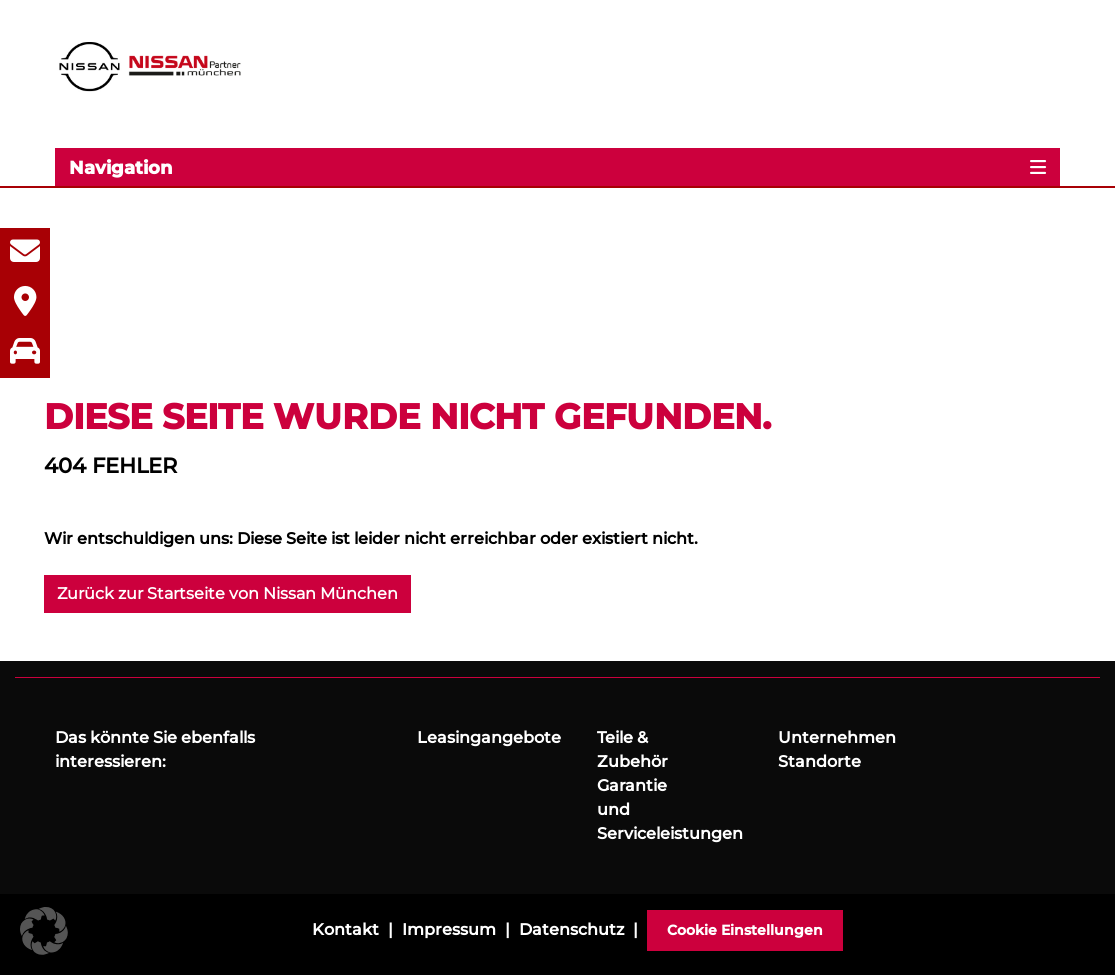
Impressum (449, 929)
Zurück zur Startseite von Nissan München (227, 593)
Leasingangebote (489, 737)
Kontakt (345, 929)
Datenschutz (571, 929)
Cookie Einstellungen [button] (745, 930)
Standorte (819, 761)
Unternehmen (837, 737)
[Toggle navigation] (557, 167)
